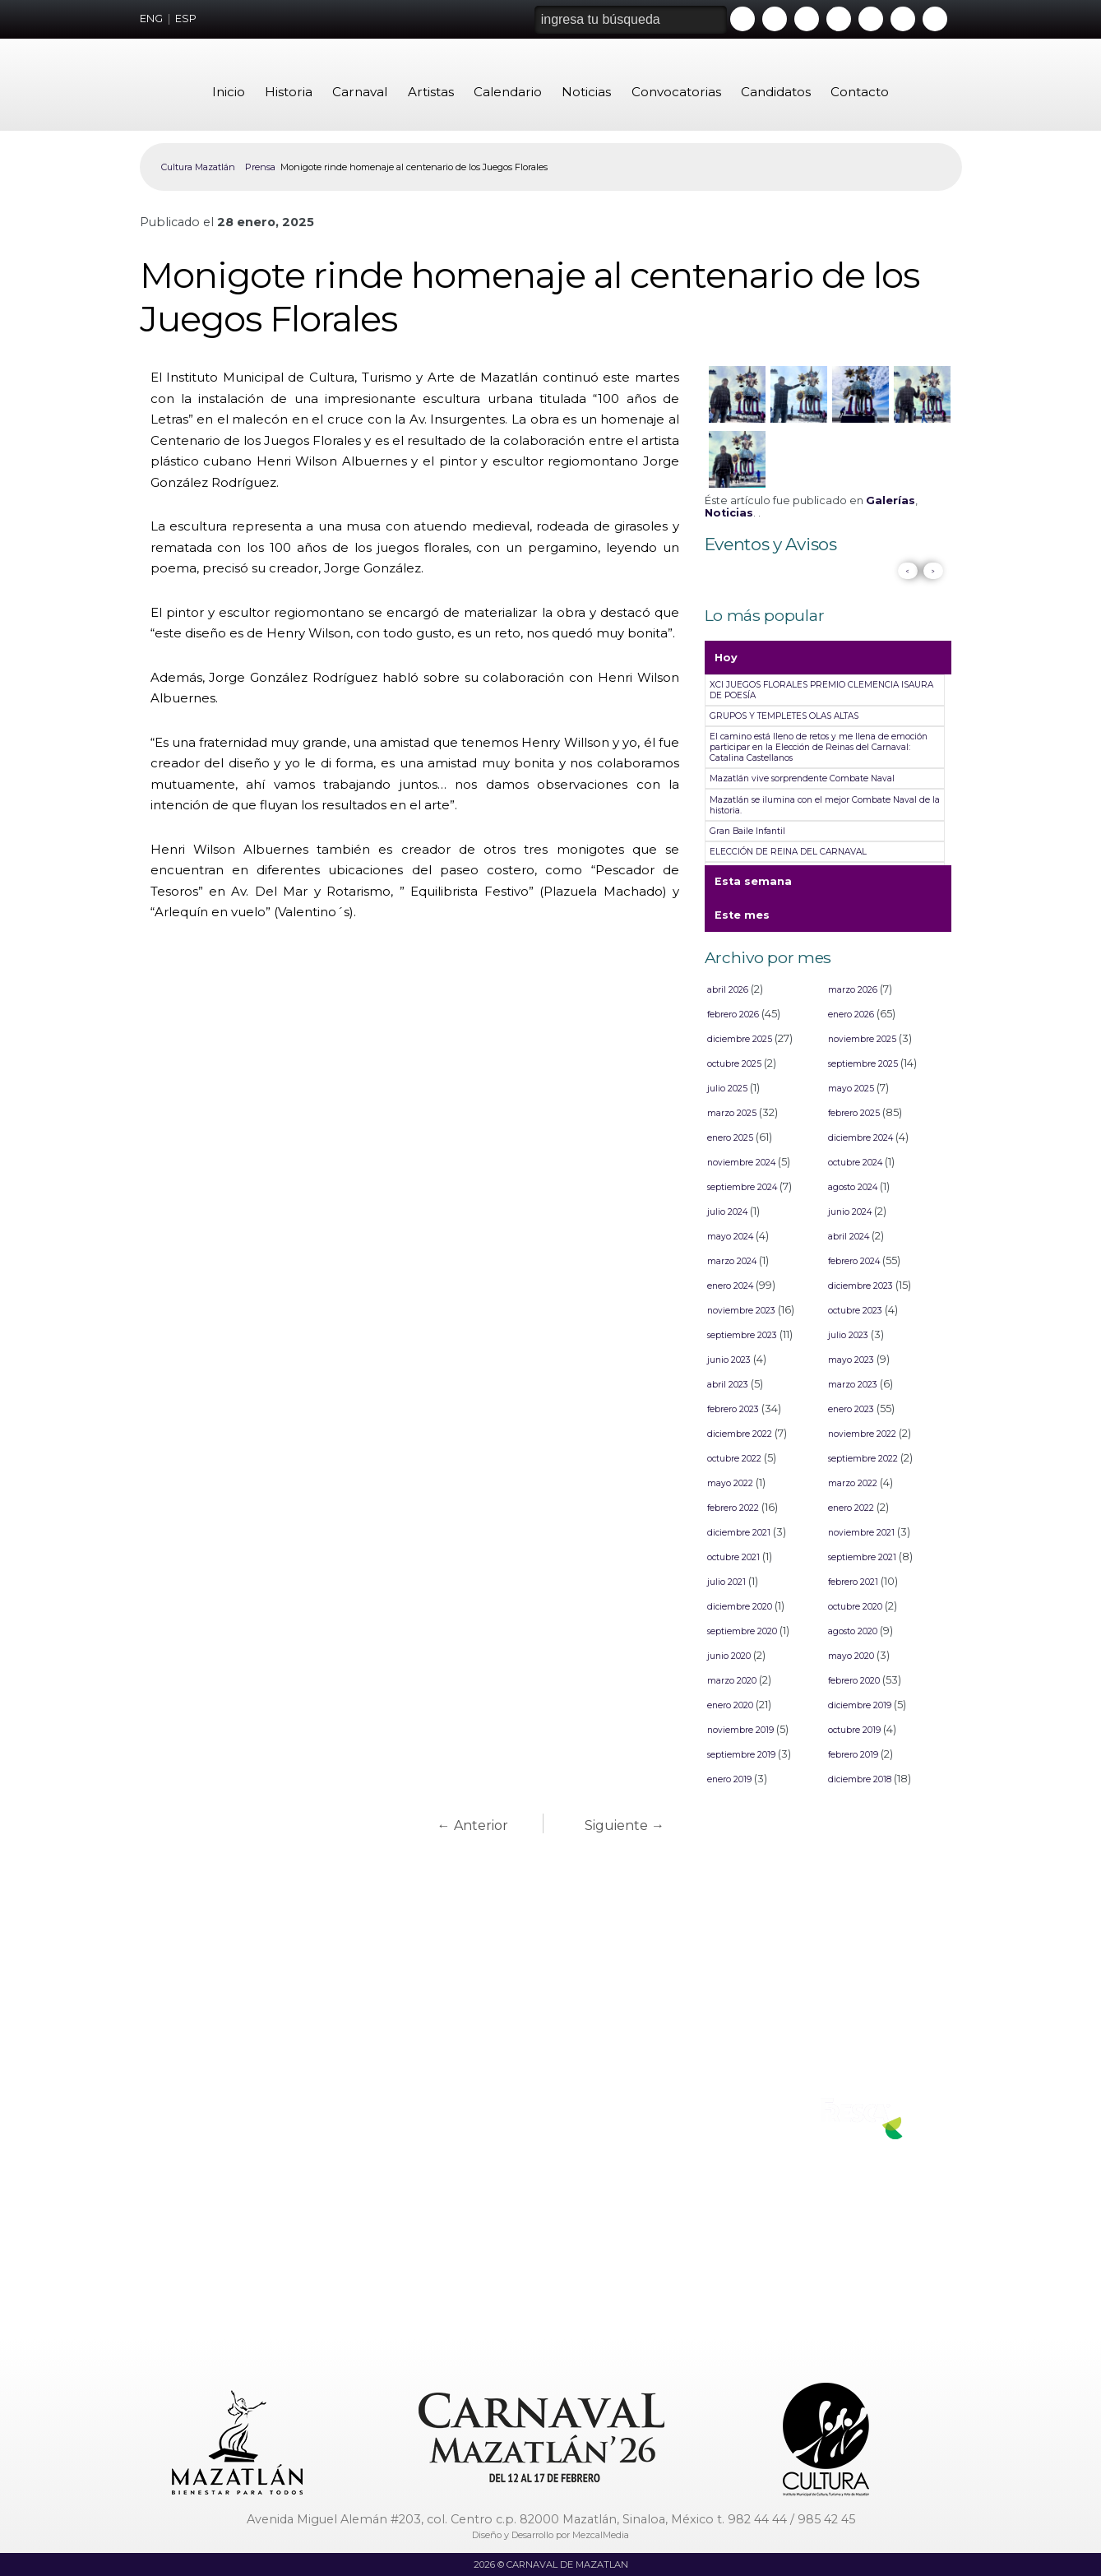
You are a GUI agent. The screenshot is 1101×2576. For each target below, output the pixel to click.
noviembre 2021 (861, 1532)
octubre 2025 (734, 1064)
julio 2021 (726, 1582)
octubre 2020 (855, 1606)
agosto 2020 (852, 1631)
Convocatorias (676, 92)
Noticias (586, 92)
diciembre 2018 (859, 1779)
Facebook (774, 19)
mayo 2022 (730, 1483)
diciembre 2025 (739, 1039)
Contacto (859, 92)
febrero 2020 (854, 1680)
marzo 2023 (852, 1384)
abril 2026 (727, 990)
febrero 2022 (733, 1508)
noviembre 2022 (862, 1434)
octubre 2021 (733, 1557)
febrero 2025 (854, 1113)
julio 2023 (848, 1335)
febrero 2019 (853, 1754)
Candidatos (776, 92)
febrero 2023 (733, 1409)
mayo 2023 (851, 1360)
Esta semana (753, 886)
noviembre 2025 (862, 1039)
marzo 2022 (852, 1483)
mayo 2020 (851, 1656)
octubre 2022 (734, 1458)
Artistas (431, 92)
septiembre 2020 (742, 1631)
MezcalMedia (600, 2535)
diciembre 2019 (859, 1705)
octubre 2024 (855, 1162)
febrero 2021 (853, 1582)
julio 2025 (727, 1088)
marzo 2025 (731, 1113)
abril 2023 (727, 1384)
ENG (151, 18)
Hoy (726, 662)
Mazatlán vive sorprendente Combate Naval (802, 778)
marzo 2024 (731, 1261)
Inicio (228, 92)
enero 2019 (729, 1779)
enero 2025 (730, 1138)
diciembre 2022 (739, 1434)
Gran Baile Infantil (747, 831)
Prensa (260, 167)
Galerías (890, 500)
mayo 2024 (730, 1236)
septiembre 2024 (742, 1187)
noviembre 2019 (740, 1730)
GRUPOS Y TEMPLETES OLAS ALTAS (784, 716)
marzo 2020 (731, 1680)
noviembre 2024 (741, 1162)
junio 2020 (729, 1656)
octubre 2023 (855, 1310)
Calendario (508, 92)
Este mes (742, 920)
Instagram (838, 19)
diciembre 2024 (860, 1138)
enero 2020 (730, 1705)
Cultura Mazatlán (198, 167)
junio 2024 (850, 1212)
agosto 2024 (852, 1187)
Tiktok (903, 19)
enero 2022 (851, 1508)
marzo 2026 (852, 990)
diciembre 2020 (739, 1606)
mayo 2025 (851, 1088)
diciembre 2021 (738, 1532)
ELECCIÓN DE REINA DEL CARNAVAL (788, 851)
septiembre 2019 (741, 1754)
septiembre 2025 (863, 1064)
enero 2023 (851, 1409)
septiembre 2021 (862, 1557)
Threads (935, 19)
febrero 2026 (733, 1014)
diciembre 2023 (860, 1286)
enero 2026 (851, 1014)
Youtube (742, 19)
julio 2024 (727, 1212)
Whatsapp (870, 19)
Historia (288, 92)
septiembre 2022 (863, 1458)
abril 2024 (848, 1236)
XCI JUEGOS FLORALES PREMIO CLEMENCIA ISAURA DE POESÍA (821, 690)
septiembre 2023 (742, 1335)
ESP (186, 18)
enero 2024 (730, 1286)
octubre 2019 (854, 1730)
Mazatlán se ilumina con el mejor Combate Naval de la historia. (825, 805)
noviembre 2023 (741, 1310)
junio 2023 (729, 1360)
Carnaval (359, 92)
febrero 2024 (854, 1261)
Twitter (806, 19)
